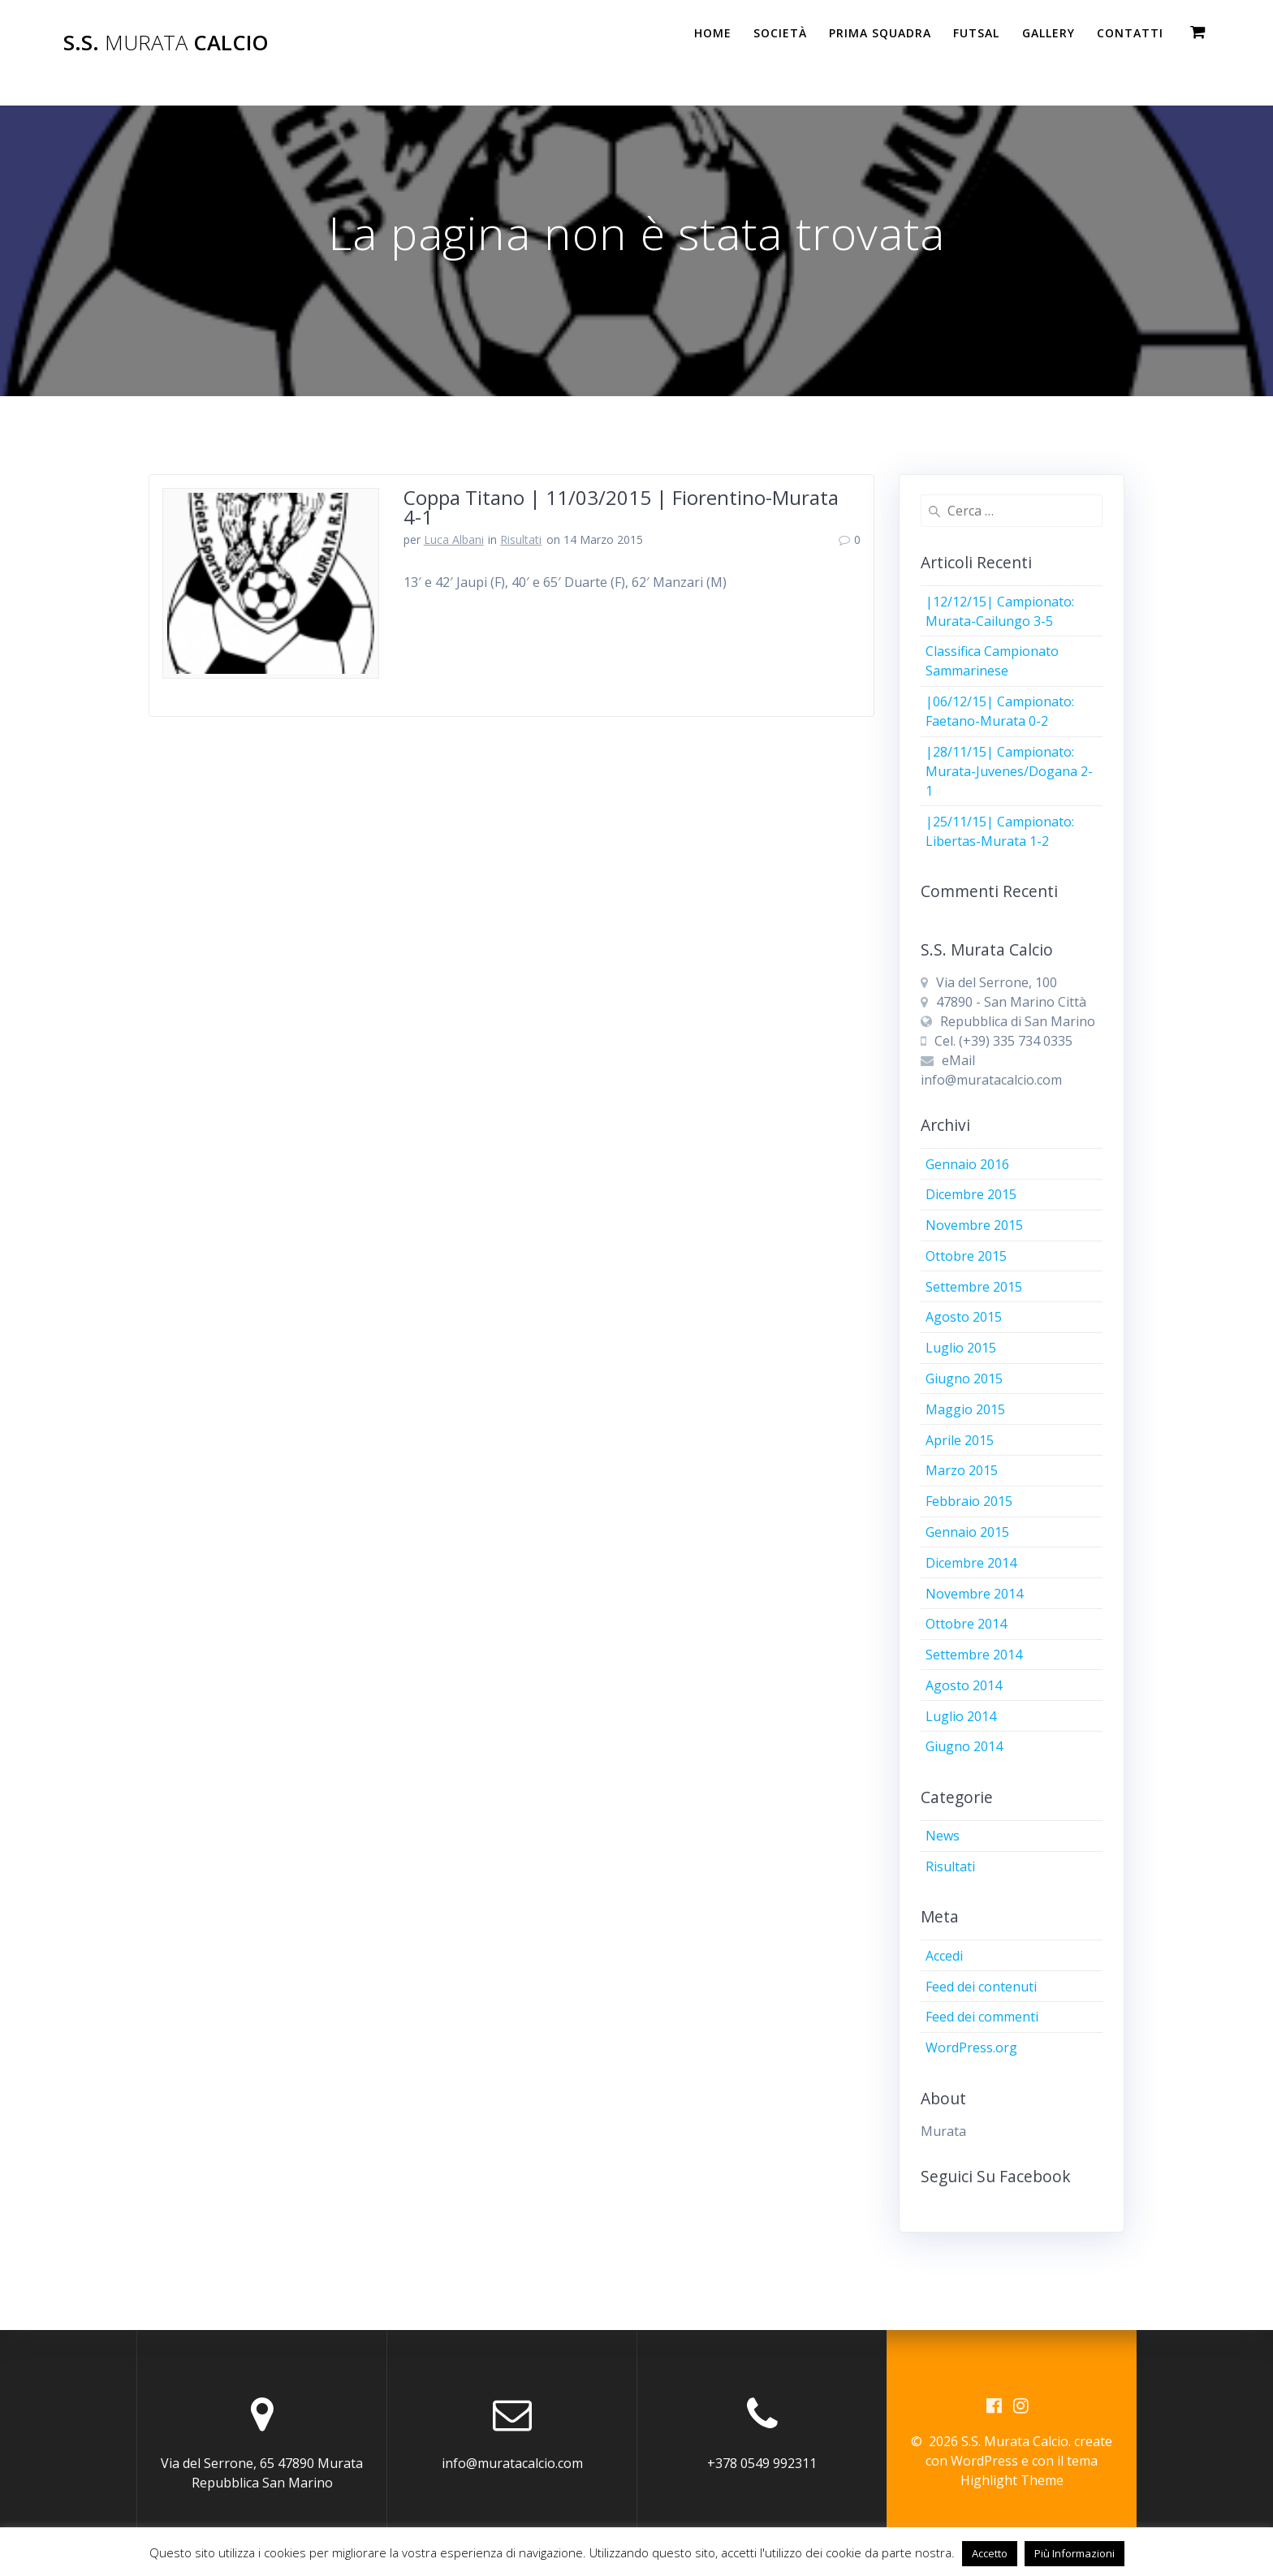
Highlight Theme (1012, 2480)
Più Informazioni (1074, 2553)
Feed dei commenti (982, 2017)
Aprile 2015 (960, 1440)
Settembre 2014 (974, 1654)
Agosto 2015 (964, 1317)
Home (712, 33)
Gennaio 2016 (967, 1164)
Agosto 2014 (964, 1685)
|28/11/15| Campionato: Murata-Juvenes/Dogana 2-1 (1009, 771)
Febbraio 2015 (969, 1501)
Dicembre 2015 (971, 1194)
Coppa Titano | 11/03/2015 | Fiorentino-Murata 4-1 (621, 507)
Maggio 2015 (965, 1409)
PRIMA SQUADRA (880, 33)
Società (780, 33)
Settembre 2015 (974, 1287)
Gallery (1048, 33)
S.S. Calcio (166, 43)
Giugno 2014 (964, 1746)
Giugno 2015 (964, 1378)
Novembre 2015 (974, 1225)
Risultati (521, 539)
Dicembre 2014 (971, 1563)
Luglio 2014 (961, 1716)
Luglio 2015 (961, 1348)
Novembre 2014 (974, 1594)
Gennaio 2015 (967, 1532)
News (943, 1836)
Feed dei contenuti (981, 1987)
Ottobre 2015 (966, 1256)
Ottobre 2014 (966, 1624)
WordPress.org (971, 2047)
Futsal (976, 33)
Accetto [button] (990, 2553)
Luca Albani (454, 539)
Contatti (1130, 33)
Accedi (944, 1956)
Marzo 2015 (962, 1470)
